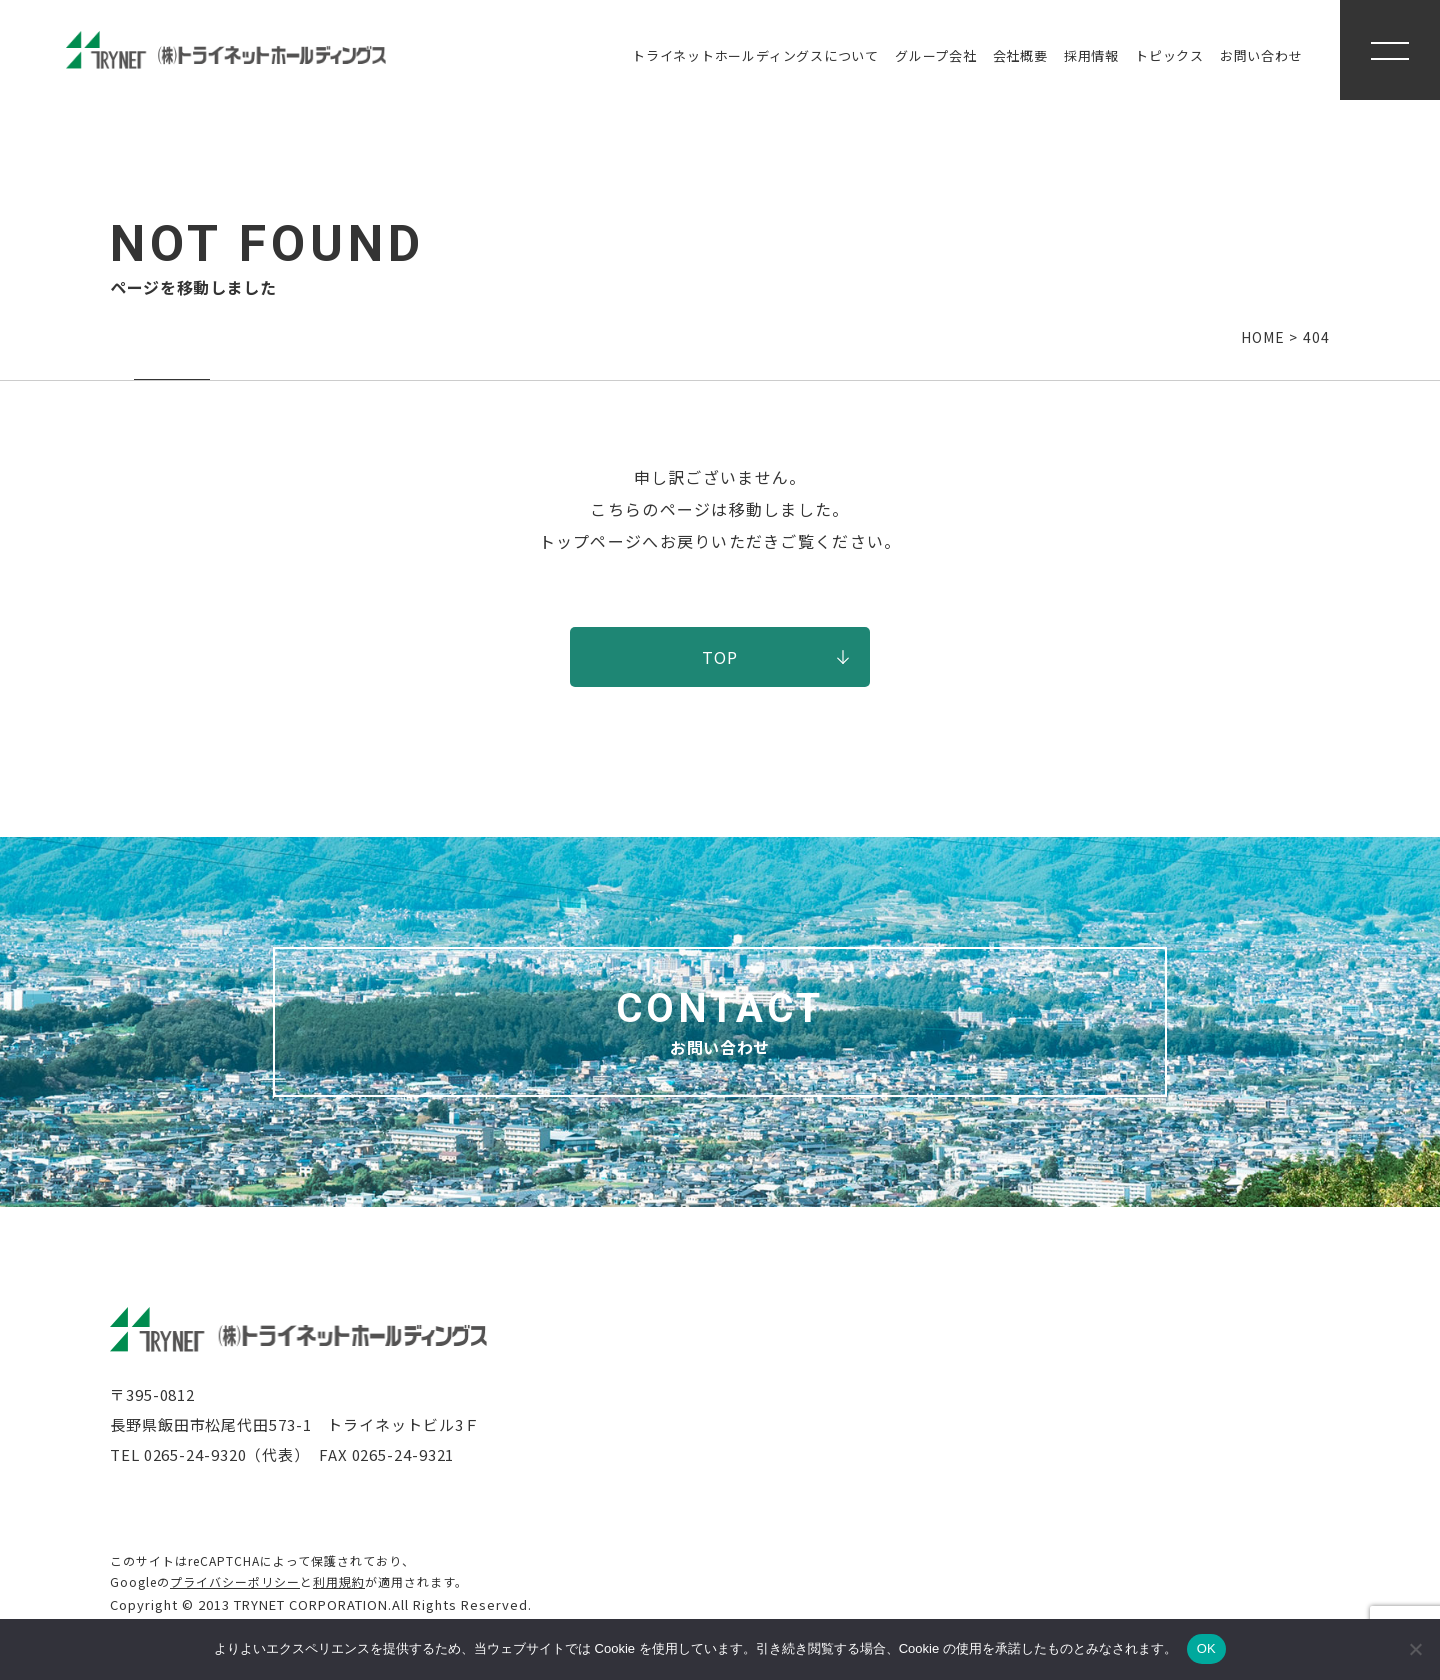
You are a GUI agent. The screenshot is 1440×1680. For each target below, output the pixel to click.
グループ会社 (936, 55)
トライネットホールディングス (755, 55)
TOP (720, 657)
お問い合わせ (1261, 55)
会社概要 (1020, 55)
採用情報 (1091, 55)
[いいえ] (1415, 1649)
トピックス (1169, 55)
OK (1206, 1648)
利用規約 (339, 1581)
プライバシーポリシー (235, 1581)
